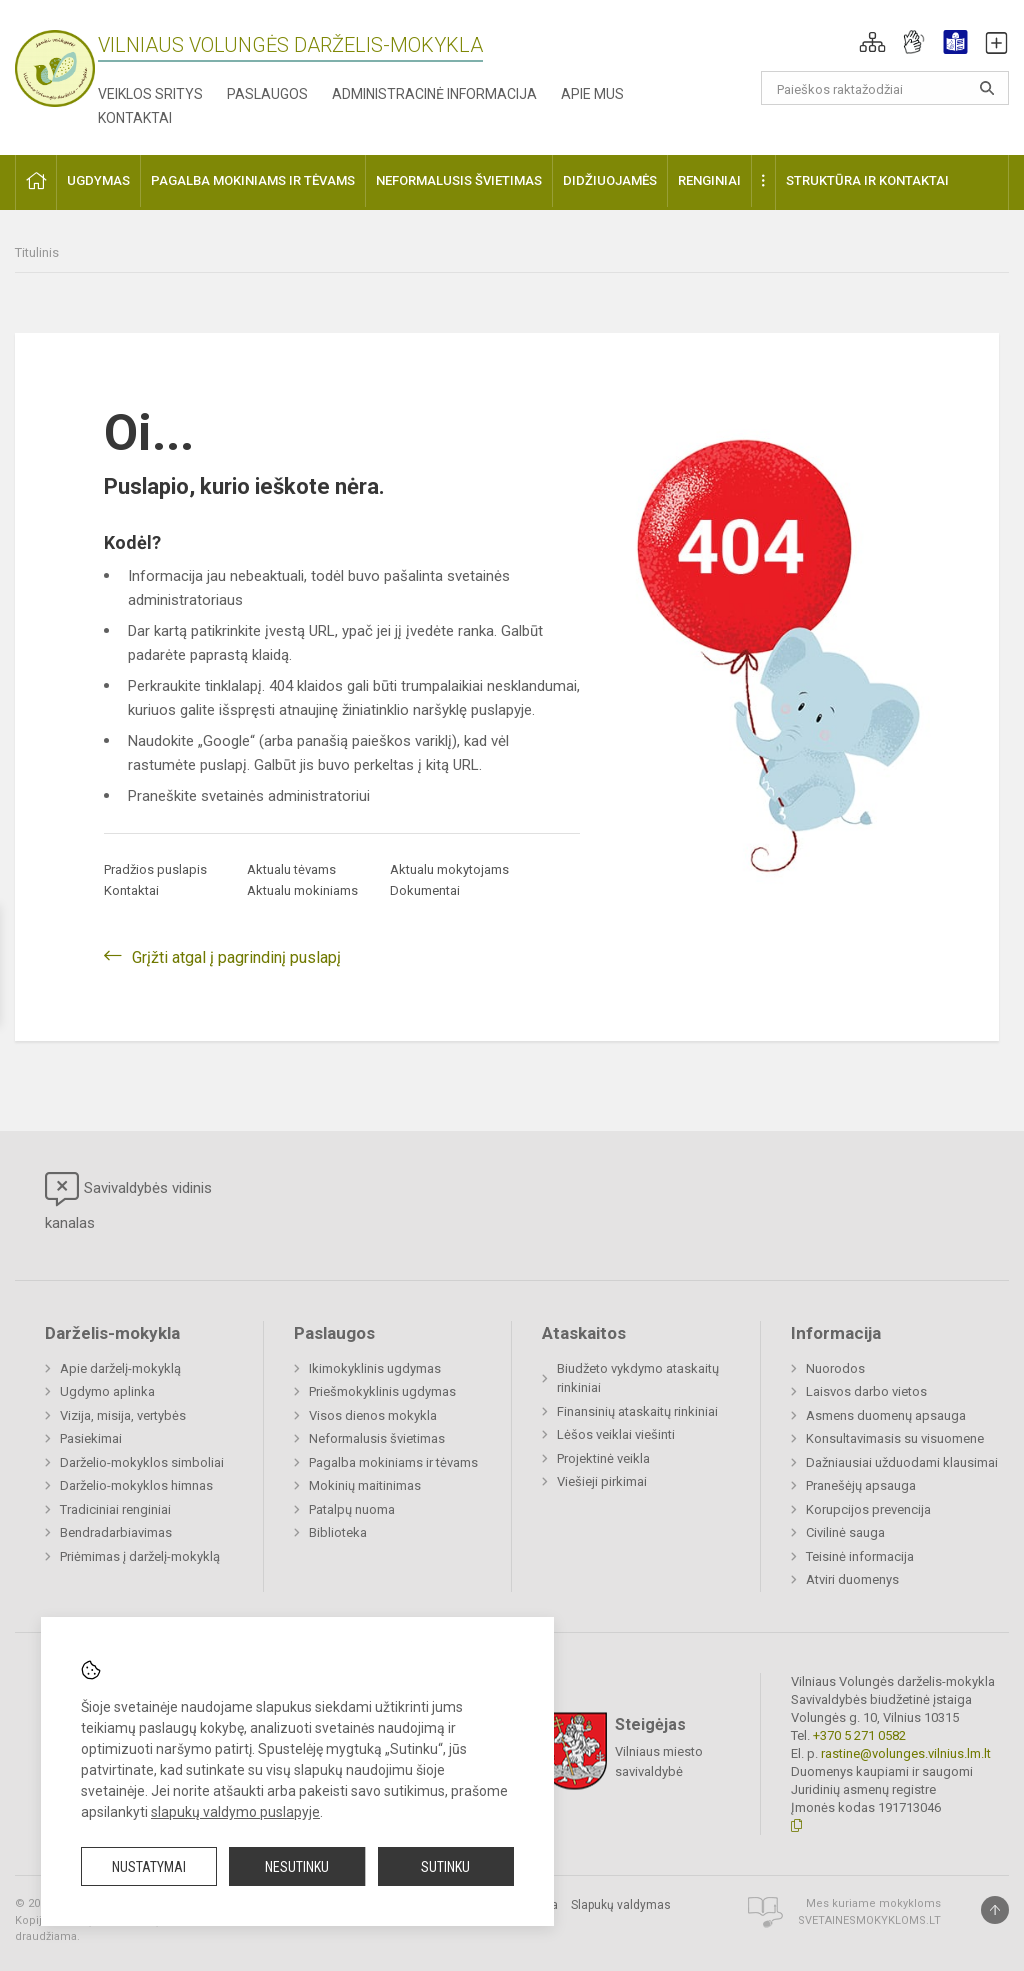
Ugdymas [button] (98, 180)
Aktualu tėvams (291, 869)
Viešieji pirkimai (602, 1481)
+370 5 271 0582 (859, 1735)
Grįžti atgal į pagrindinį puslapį (236, 957)
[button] (872, 42)
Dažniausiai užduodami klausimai (902, 1462)
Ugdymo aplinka (107, 1391)
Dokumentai (425, 890)
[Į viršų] (995, 1910)
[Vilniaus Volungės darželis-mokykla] (55, 62)
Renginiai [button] (709, 180)
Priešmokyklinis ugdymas (382, 1391)
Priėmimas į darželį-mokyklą (140, 1556)
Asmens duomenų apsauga (886, 1415)
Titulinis (37, 252)
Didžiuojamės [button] (610, 180)
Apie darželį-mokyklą (120, 1368)
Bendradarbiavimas (116, 1532)
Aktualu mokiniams (302, 890)
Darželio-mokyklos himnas (136, 1485)
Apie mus (592, 94)
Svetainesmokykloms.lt (869, 1920)
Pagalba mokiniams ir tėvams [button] (253, 180)
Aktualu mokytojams (449, 869)
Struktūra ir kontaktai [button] (867, 180)
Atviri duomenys (852, 1579)
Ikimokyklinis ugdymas (375, 1368)
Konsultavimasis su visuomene (895, 1438)
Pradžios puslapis (155, 869)
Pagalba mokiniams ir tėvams (393, 1462)
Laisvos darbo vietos (866, 1391)
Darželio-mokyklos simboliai (142, 1462)
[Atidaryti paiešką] (987, 88)
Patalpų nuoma (352, 1509)
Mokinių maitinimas (365, 1485)
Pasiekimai (91, 1438)
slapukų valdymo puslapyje (235, 1812)
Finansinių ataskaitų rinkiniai (637, 1411)
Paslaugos (267, 94)
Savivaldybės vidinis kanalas (128, 1202)
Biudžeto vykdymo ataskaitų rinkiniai (638, 1378)
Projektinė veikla (603, 1458)
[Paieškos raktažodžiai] (885, 88)
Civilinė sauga (845, 1532)
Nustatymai (149, 1867)
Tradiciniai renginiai (115, 1509)
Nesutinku (297, 1867)
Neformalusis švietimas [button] (459, 180)
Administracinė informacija (434, 94)
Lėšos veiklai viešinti (616, 1434)
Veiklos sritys (150, 94)
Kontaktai (135, 118)
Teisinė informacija (860, 1556)
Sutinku (445, 1867)
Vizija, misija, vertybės (123, 1415)
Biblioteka (338, 1532)
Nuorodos (835, 1368)
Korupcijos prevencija (868, 1509)
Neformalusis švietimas (377, 1438)
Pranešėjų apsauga (861, 1485)
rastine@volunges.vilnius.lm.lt (906, 1753)
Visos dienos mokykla (373, 1415)
